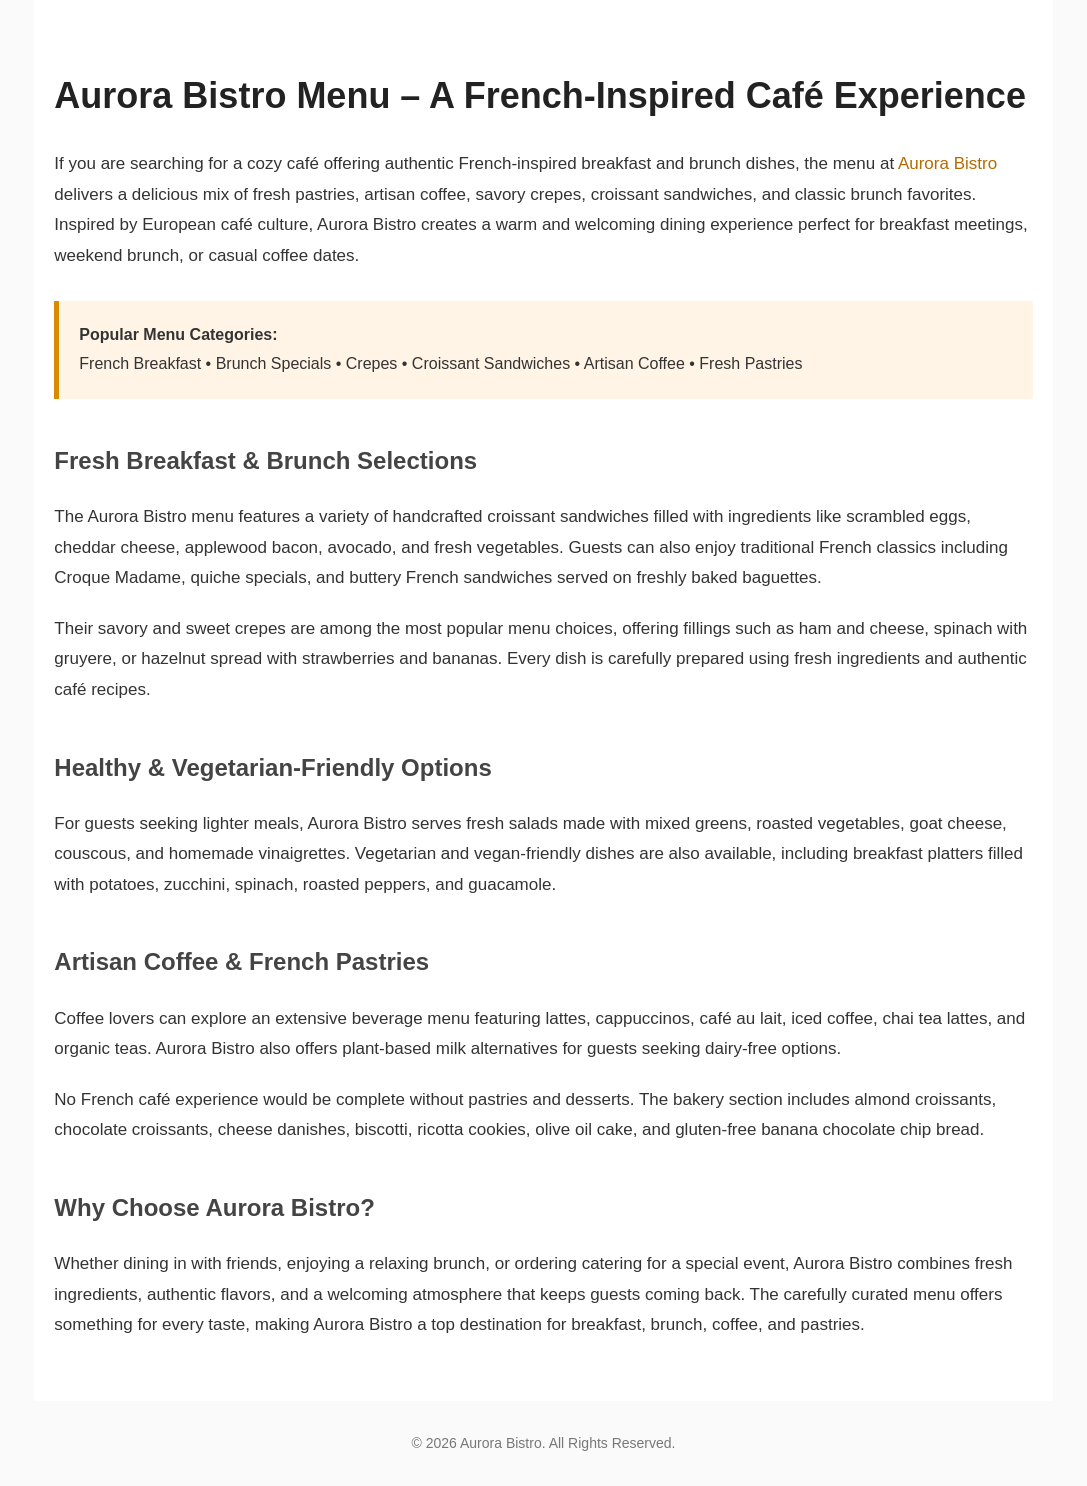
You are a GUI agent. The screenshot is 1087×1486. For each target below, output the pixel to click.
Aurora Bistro (947, 163)
